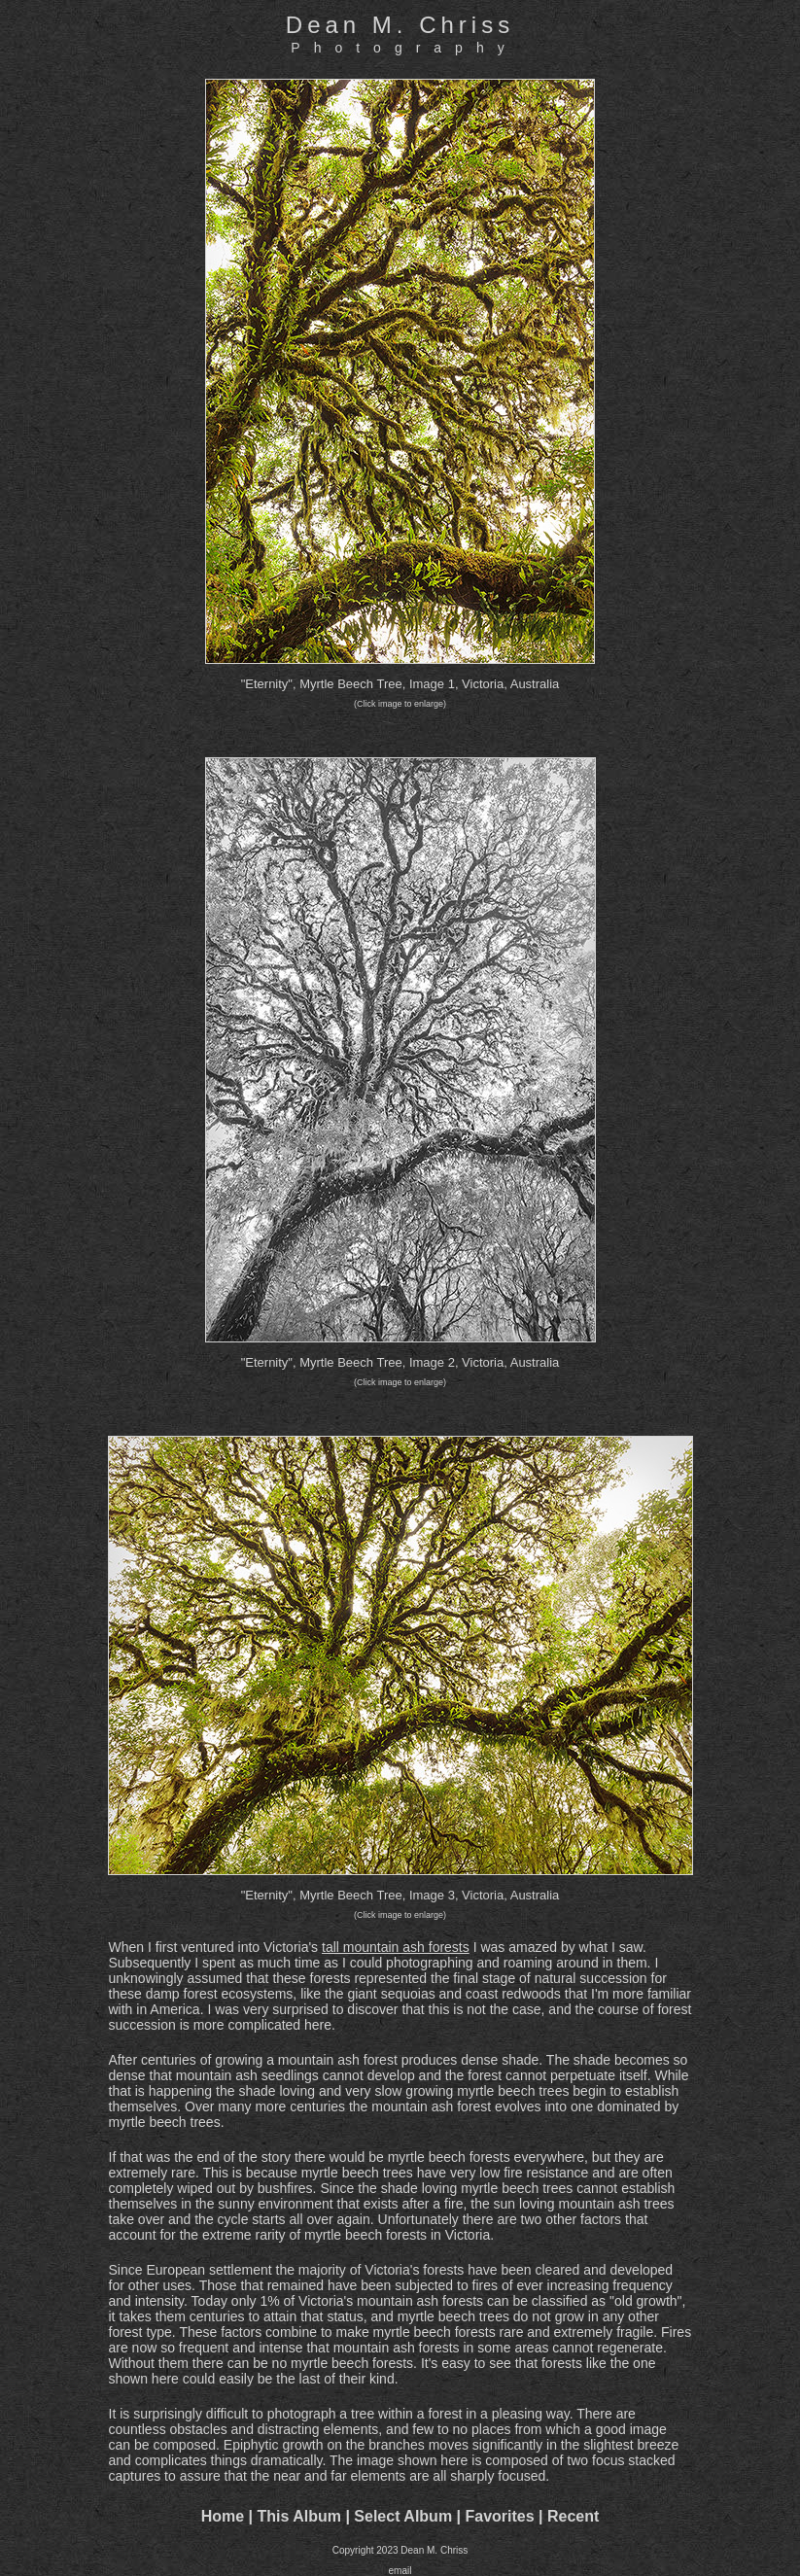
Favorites (499, 2516)
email (400, 2570)
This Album (299, 2516)
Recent (573, 2516)
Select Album (403, 2516)
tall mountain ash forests (396, 1947)
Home (222, 2516)
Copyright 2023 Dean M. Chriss (400, 2550)
